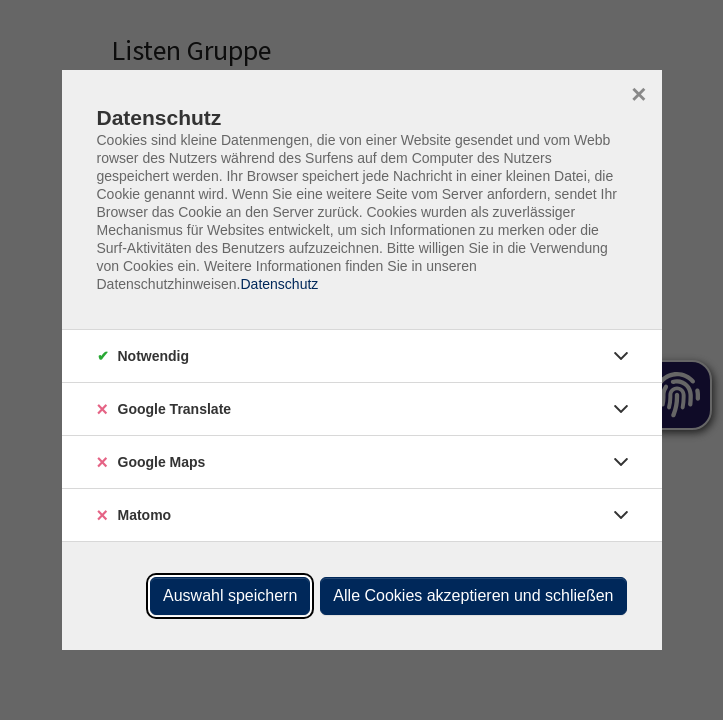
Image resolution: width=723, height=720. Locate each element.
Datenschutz (279, 284)
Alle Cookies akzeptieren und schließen (473, 595)
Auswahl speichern (230, 595)
